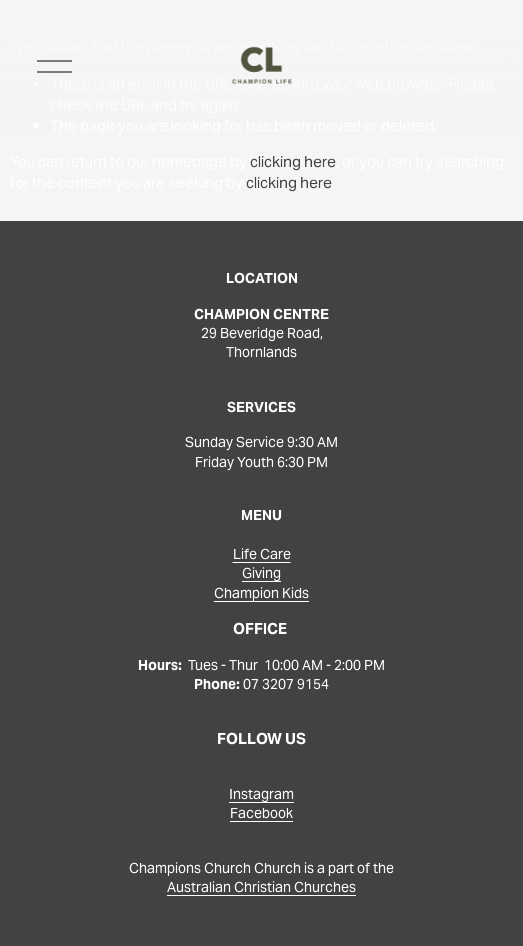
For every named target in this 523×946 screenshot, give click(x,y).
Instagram (261, 794)
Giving (261, 573)
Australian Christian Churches (261, 887)
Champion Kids (261, 593)
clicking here (293, 161)
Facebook (261, 813)
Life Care (262, 554)
